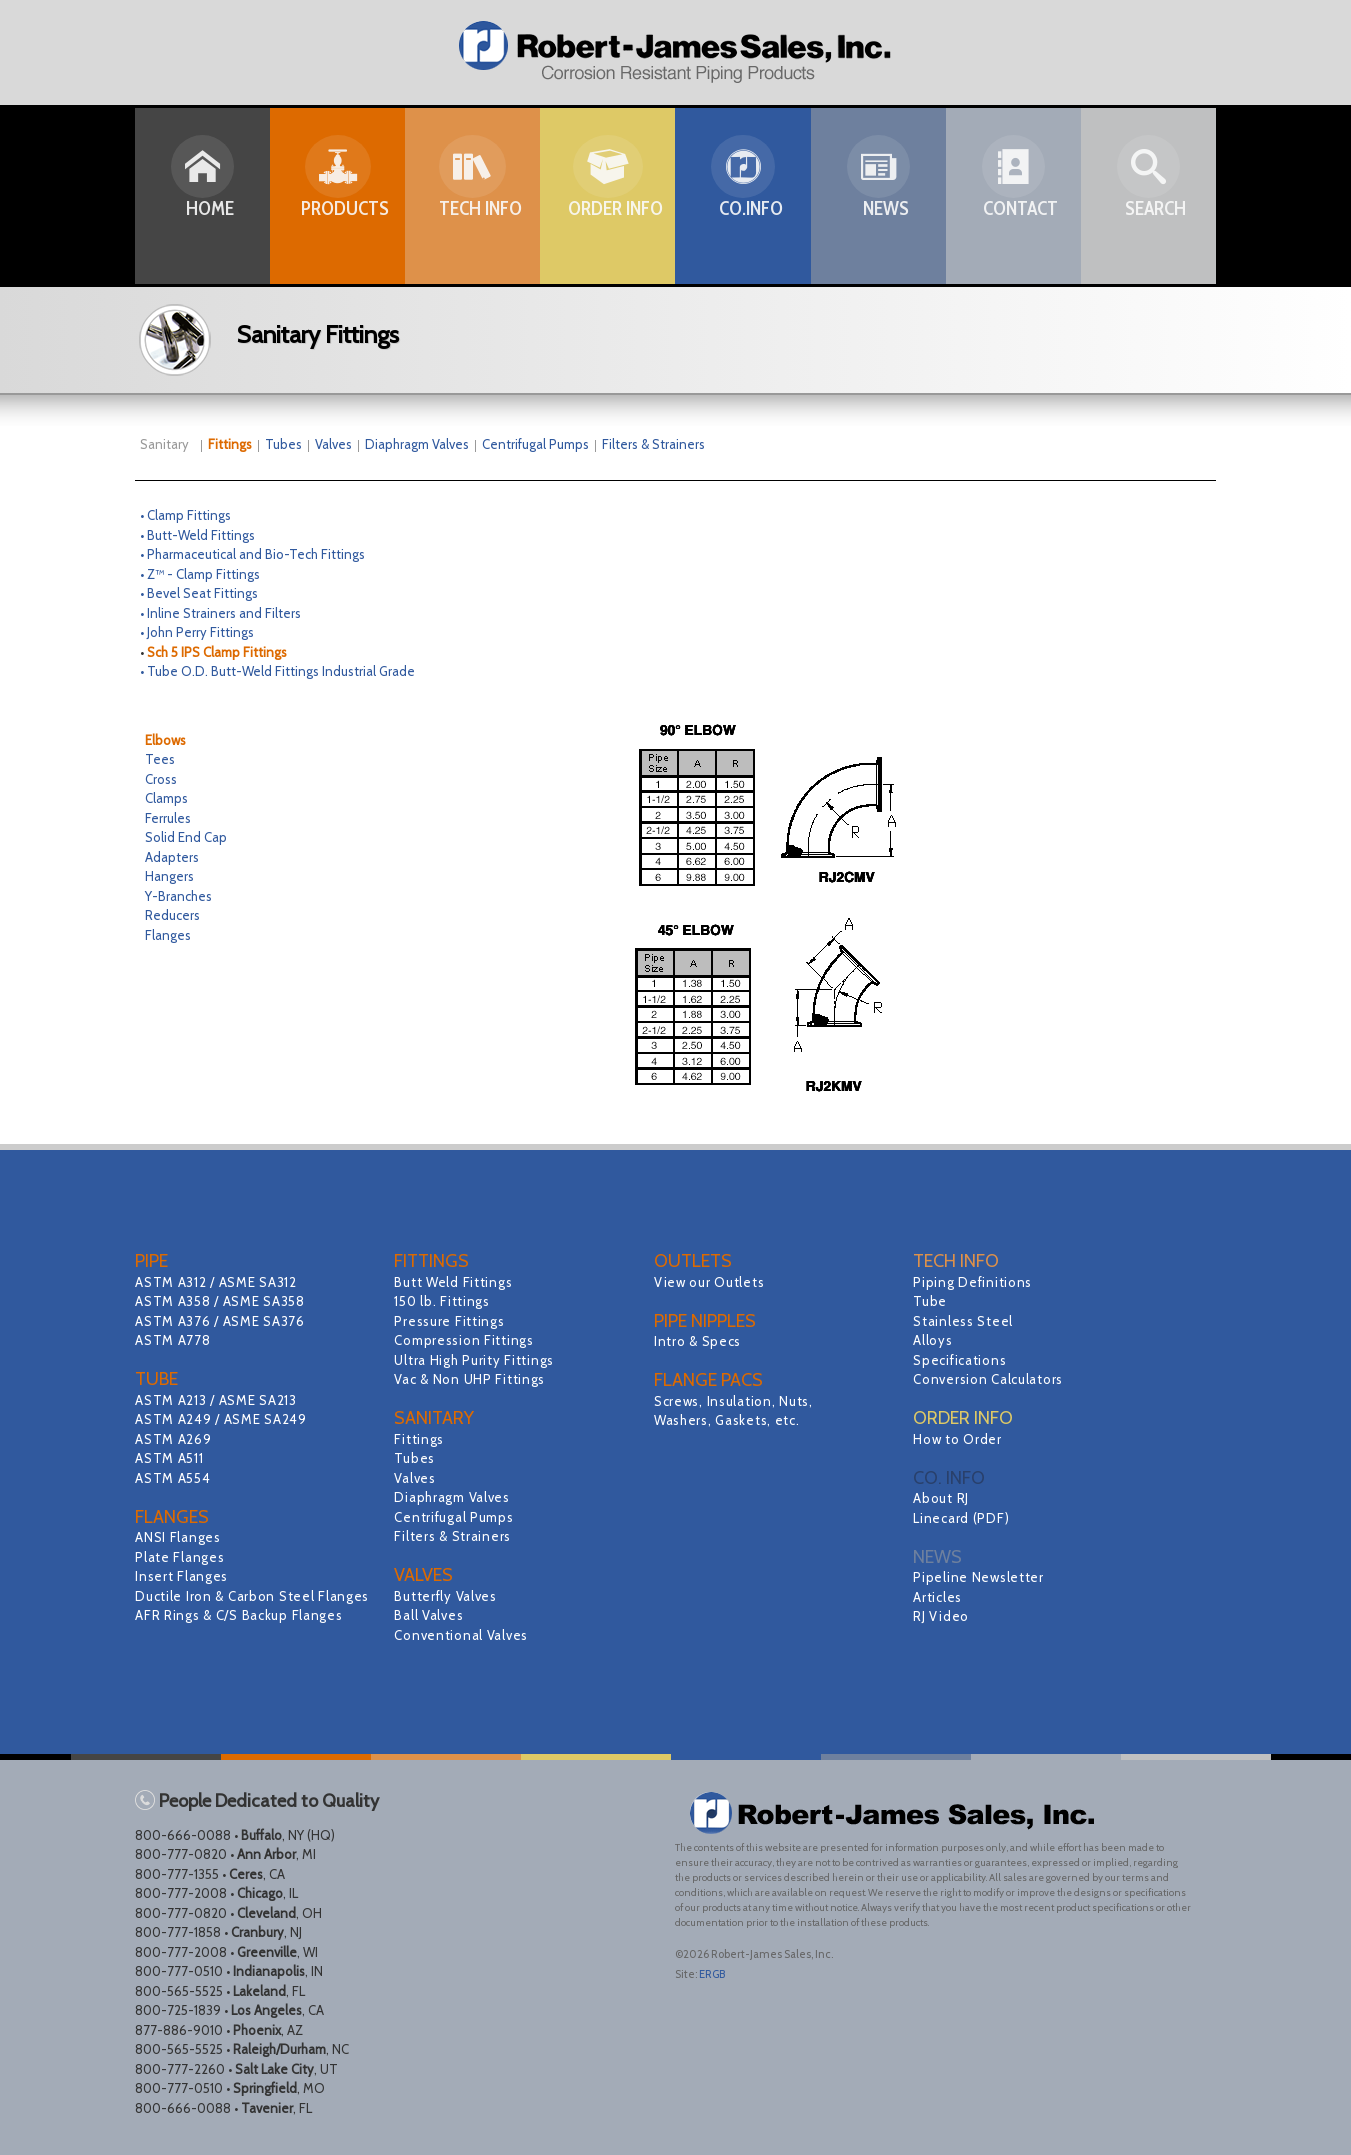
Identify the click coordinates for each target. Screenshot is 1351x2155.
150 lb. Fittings (444, 1301)
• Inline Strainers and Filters (220, 613)
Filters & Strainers (653, 444)
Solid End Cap (186, 837)
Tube (930, 1301)
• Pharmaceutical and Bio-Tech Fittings (252, 554)
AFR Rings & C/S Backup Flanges (243, 1635)
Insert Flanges (183, 1576)
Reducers (172, 915)
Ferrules (168, 818)
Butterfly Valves (447, 1596)
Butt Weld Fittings (455, 1282)
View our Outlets (711, 1282)
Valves (333, 444)
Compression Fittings (466, 1340)
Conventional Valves (463, 1635)
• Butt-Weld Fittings (197, 535)
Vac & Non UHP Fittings (472, 1379)
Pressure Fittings (451, 1321)
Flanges (168, 935)
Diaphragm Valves (417, 444)
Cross (161, 779)
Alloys (933, 1340)
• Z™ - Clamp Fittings (200, 574)
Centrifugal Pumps (535, 444)
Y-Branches (178, 896)
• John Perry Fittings (197, 632)
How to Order (959, 1439)
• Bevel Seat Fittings (199, 593)
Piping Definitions (975, 1282)
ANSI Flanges (179, 1537)
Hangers (169, 876)
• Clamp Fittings (185, 515)
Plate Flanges (181, 1557)
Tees (160, 759)
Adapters (172, 857)
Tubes (283, 444)
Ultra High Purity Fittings (477, 1360)
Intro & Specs (699, 1341)
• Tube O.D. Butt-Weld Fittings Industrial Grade (277, 671)
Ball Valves (430, 1615)
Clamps (166, 798)
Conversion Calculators (991, 1379)
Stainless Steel (965, 1321)
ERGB (712, 1974)
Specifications (961, 1360)
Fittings (420, 1439)
